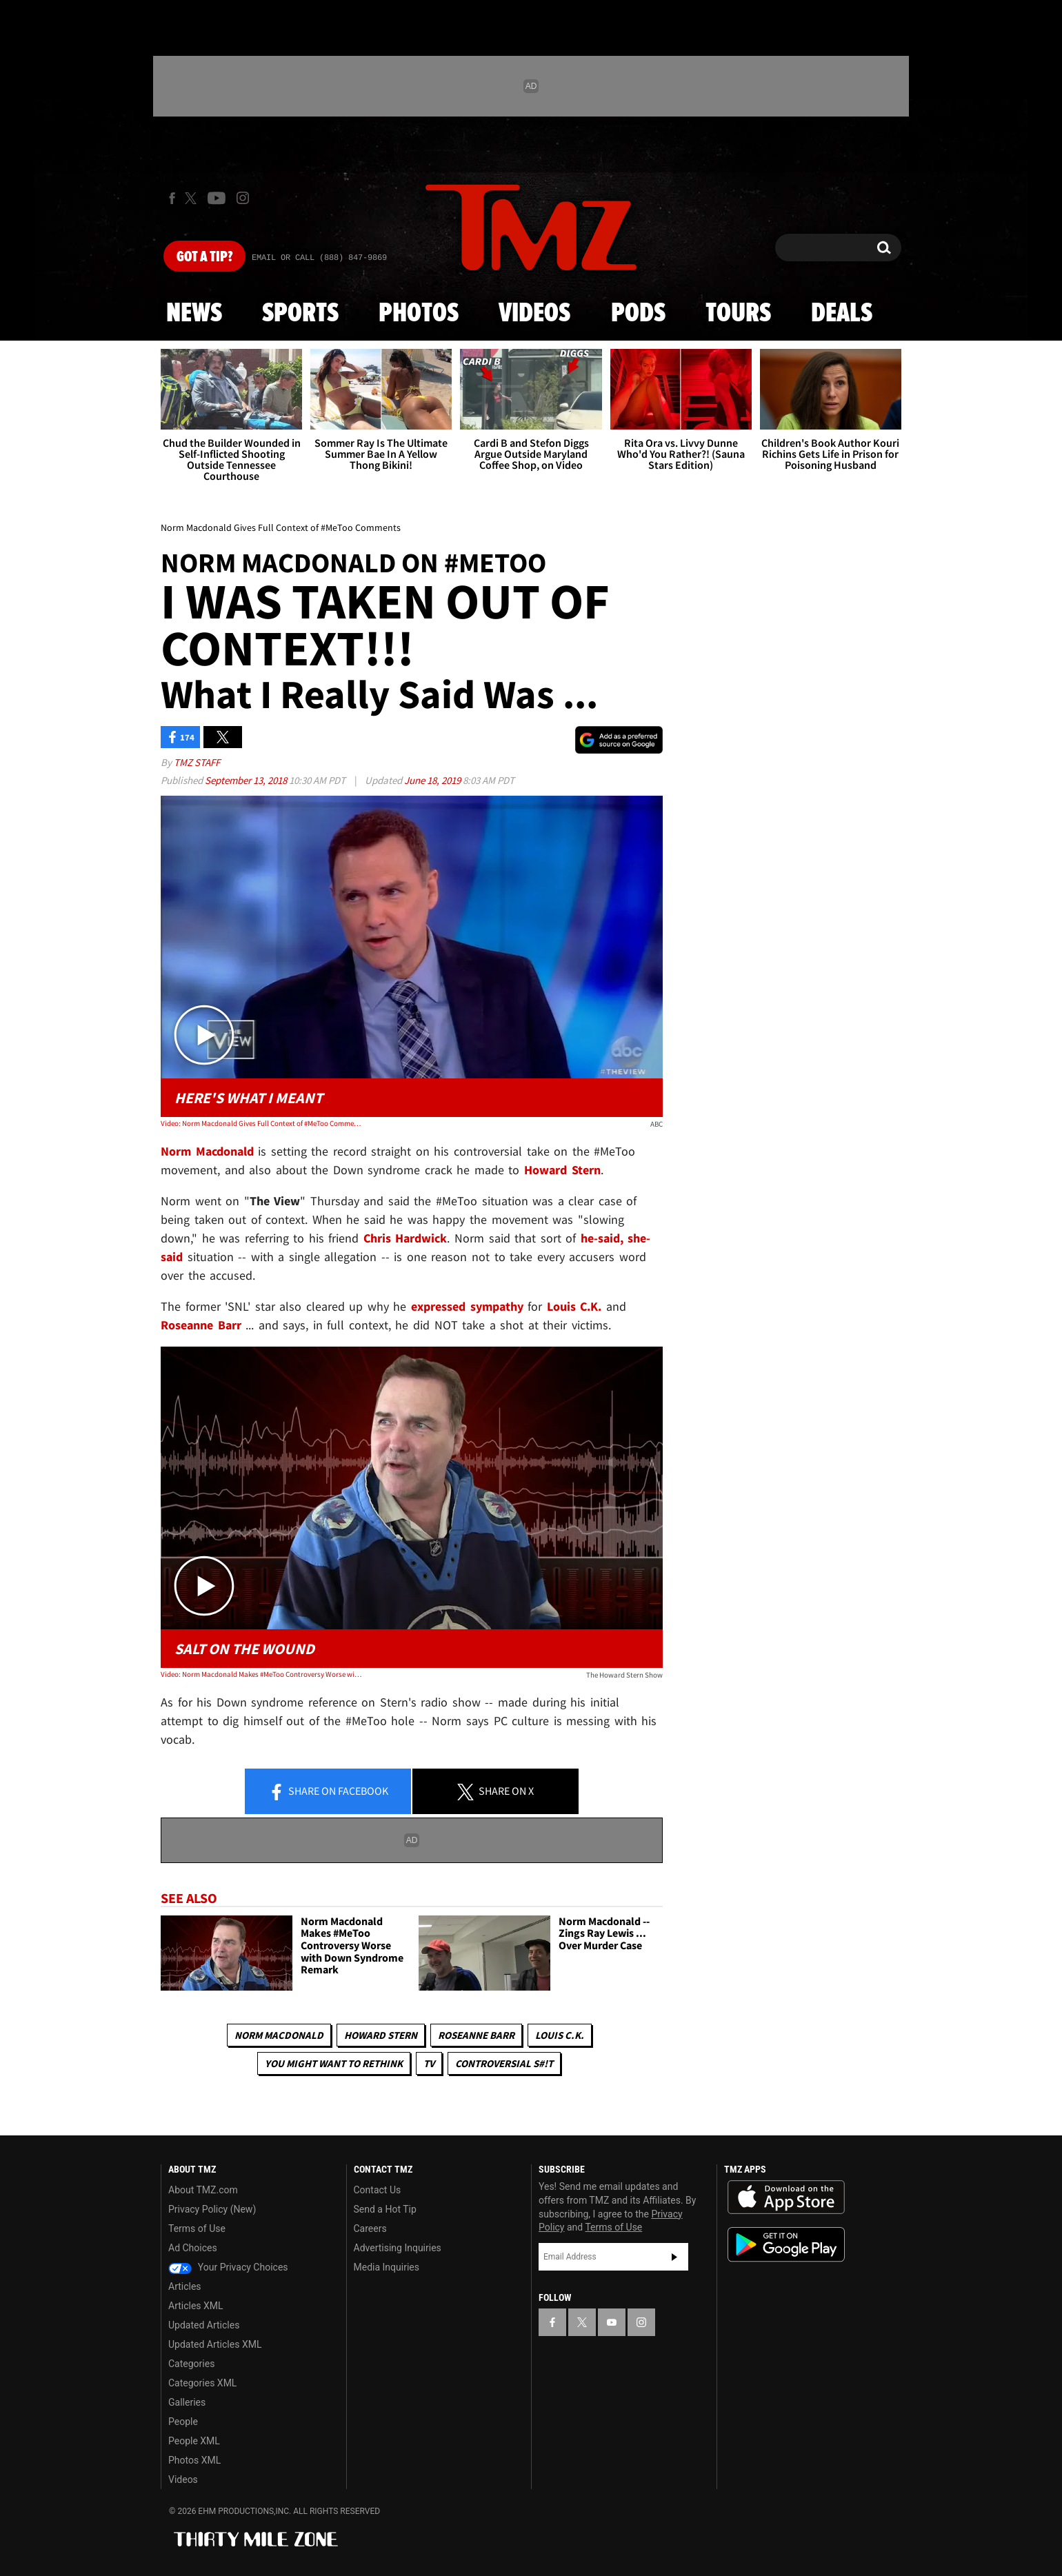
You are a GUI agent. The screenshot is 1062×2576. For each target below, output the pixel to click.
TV (428, 2063)
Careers (370, 2228)
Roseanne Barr (476, 2035)
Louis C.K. (559, 2035)
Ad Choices (192, 2247)
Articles (184, 2286)
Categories (191, 2363)
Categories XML (202, 2382)
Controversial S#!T (504, 2063)
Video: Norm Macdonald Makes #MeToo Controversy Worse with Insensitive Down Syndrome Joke (261, 1674)
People (183, 2421)
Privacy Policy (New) (212, 2209)
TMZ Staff (197, 762)
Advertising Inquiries (397, 2247)
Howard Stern (380, 2035)
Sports (300, 313)
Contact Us (377, 2189)
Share (328, 1792)
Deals (841, 313)
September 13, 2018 (247, 780)
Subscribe (674, 2257)
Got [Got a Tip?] (204, 257)
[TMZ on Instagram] (242, 197)
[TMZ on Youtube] (216, 198)
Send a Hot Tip (385, 2209)
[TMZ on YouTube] (611, 2322)
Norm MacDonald (278, 2035)
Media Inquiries (386, 2267)
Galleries (187, 2402)
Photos (419, 313)
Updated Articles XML (214, 2344)
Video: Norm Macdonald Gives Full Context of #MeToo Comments (261, 1123)
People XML (194, 2440)
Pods (638, 313)
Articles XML (195, 2305)
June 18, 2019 (433, 780)
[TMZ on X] (192, 198)
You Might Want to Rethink (334, 2063)
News (194, 313)
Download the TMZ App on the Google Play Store (786, 2244)
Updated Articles (203, 2325)
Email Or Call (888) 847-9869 (319, 258)
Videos (534, 313)
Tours (738, 313)
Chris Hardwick (405, 1238)
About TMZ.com (203, 2189)
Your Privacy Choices (228, 2267)
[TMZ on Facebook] (172, 198)
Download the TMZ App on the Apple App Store (786, 2197)
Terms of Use (197, 2228)
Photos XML (194, 2460)
